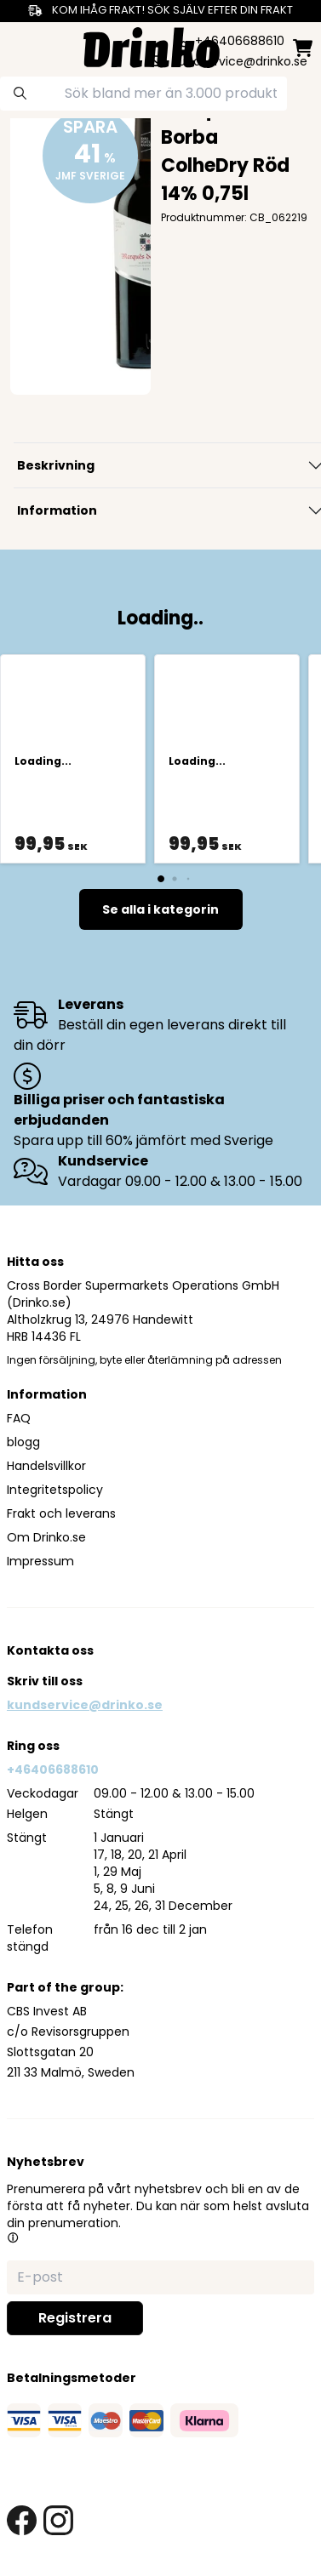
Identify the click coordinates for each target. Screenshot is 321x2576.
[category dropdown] (19, 45)
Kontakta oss (50, 1650)
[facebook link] (22, 2520)
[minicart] (302, 48)
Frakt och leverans (61, 1513)
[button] (13, 2237)
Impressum (40, 1561)
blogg (23, 1441)
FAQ (19, 1418)
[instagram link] (58, 2520)
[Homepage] (151, 45)
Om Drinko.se (46, 1537)
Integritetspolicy (55, 1489)
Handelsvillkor (46, 1465)
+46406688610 (53, 1769)
